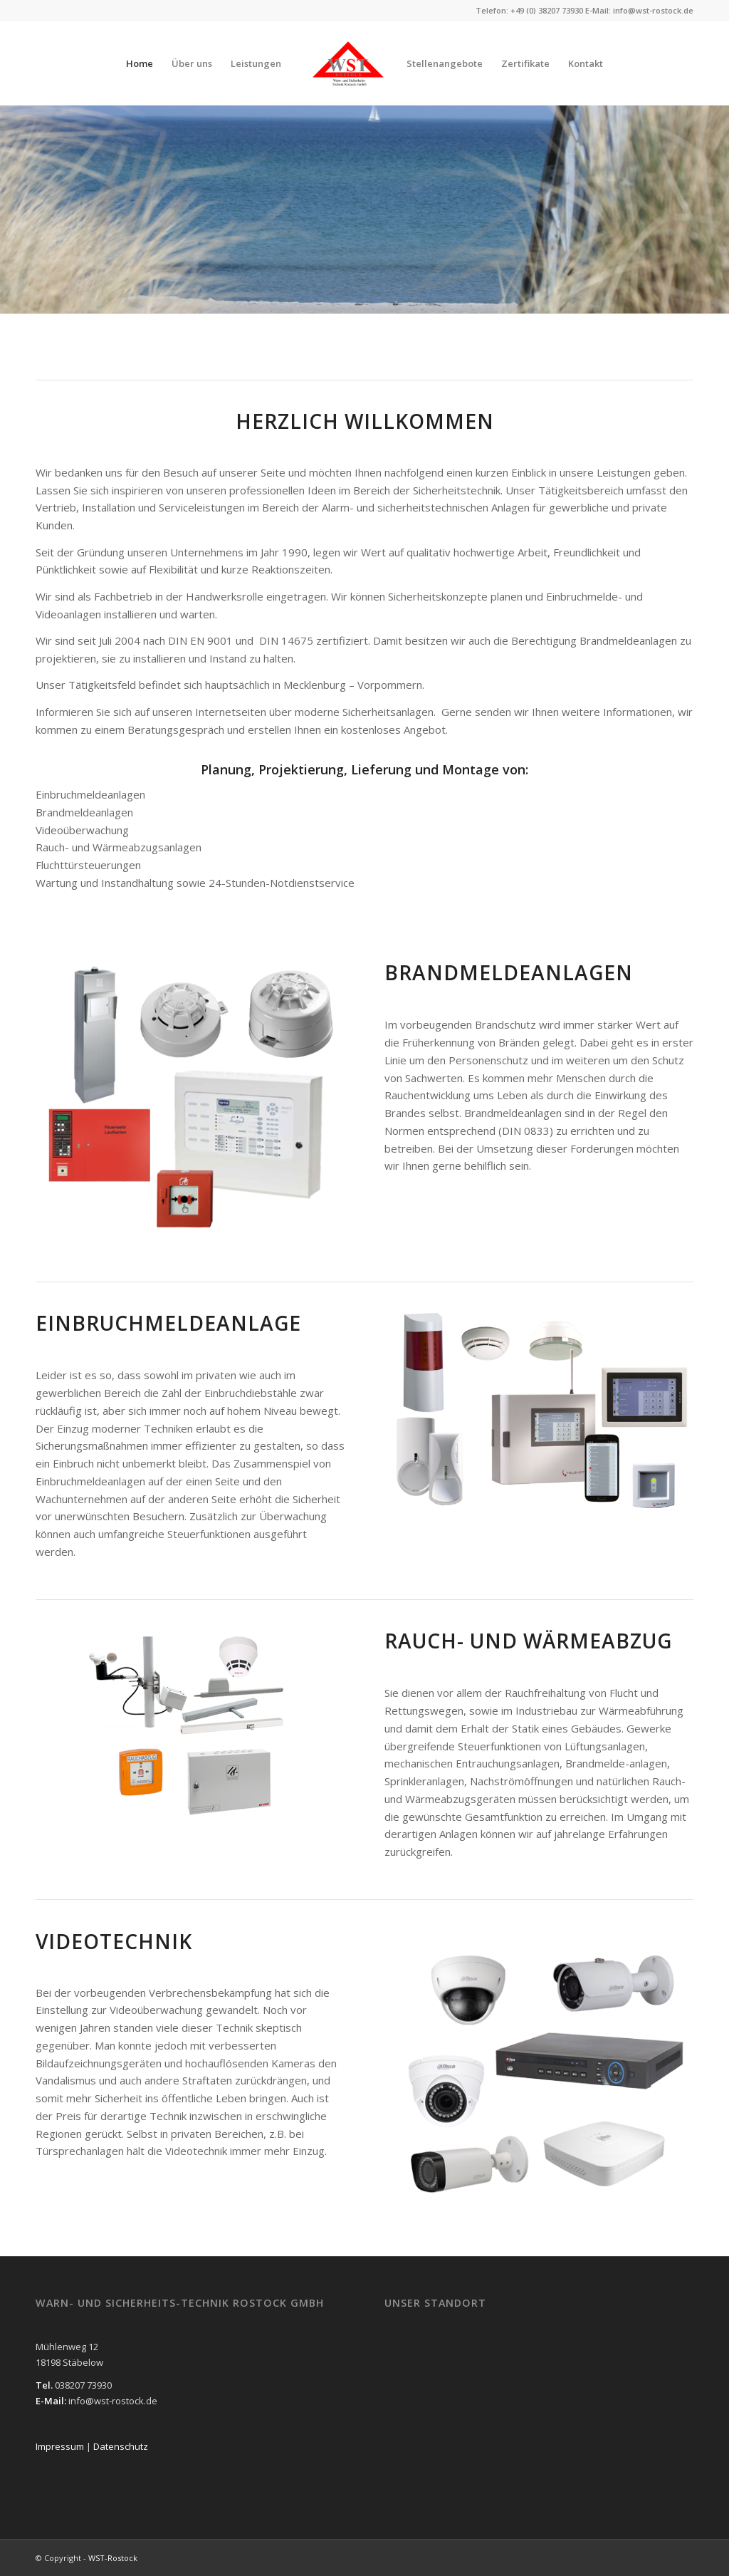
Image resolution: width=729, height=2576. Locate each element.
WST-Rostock (112, 2557)
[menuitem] (139, 63)
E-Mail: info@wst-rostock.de (639, 10)
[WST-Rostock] (348, 63)
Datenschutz (120, 2446)
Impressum (61, 2446)
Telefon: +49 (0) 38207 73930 (529, 10)
